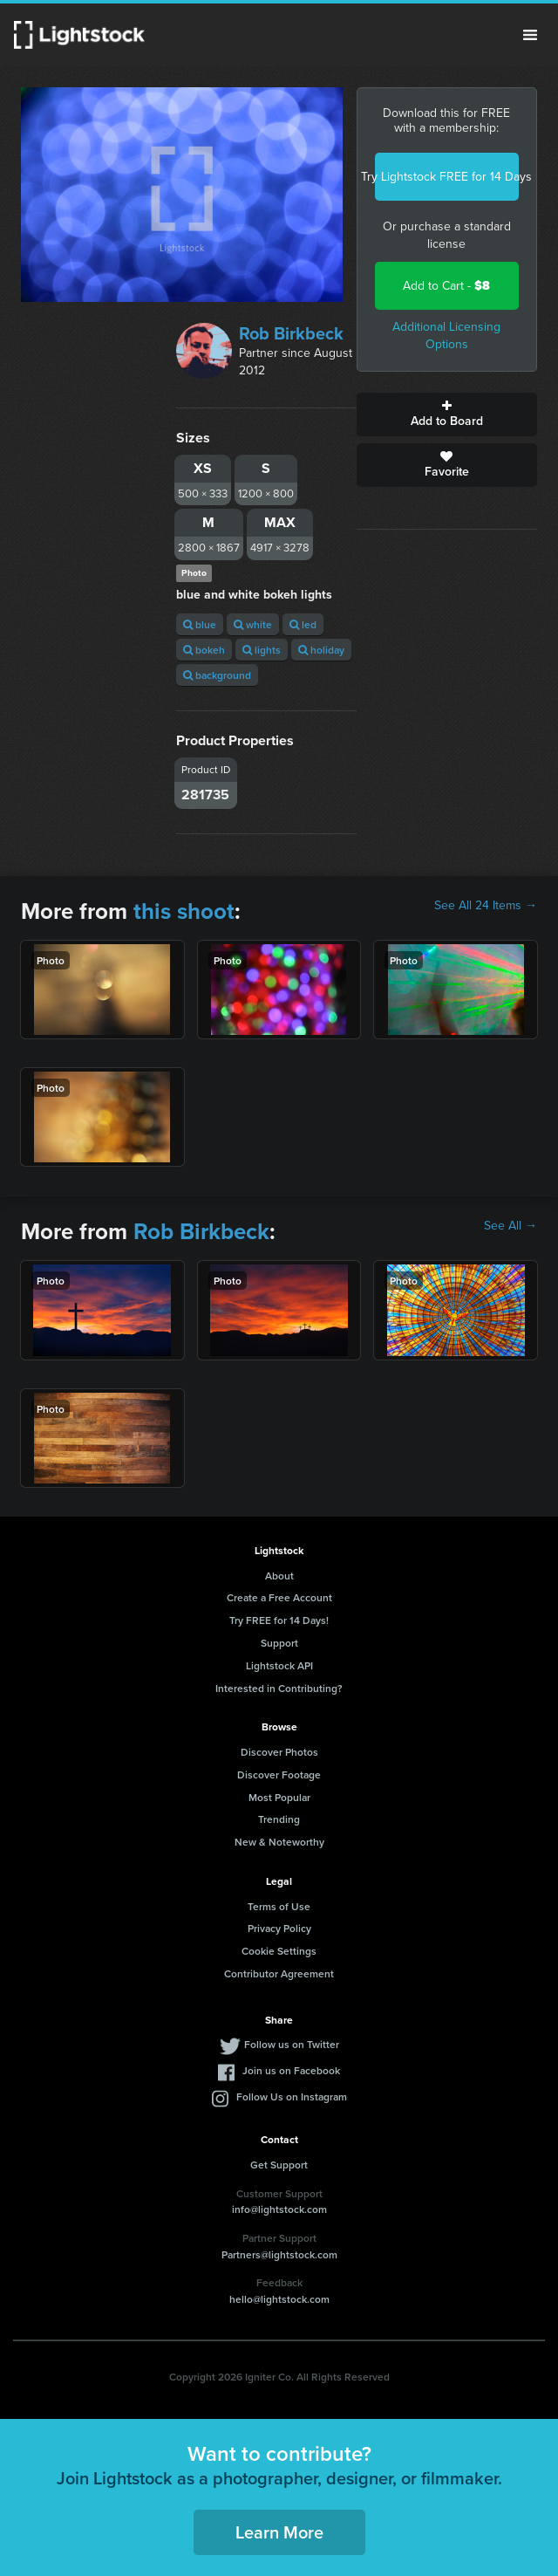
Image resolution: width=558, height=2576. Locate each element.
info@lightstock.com (279, 2209)
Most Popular (279, 1797)
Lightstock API (279, 1665)
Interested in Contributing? (279, 1688)
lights (261, 649)
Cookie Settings (279, 1950)
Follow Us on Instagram (291, 2096)
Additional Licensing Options (446, 335)
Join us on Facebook (291, 2070)
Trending (279, 1819)
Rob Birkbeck (291, 333)
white (253, 624)
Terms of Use (279, 1906)
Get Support (279, 2164)
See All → (510, 1226)
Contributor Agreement (279, 1973)
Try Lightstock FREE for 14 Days (447, 177)
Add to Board (447, 414)
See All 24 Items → (485, 906)
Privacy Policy (279, 1928)
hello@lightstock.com (279, 2299)
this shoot (184, 911)
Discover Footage (279, 1774)
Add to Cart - (446, 286)
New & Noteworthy (279, 1841)
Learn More (279, 2532)
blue (199, 624)
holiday (321, 649)
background (217, 675)
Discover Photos (279, 1751)
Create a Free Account (279, 1597)
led (302, 624)
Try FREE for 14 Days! (279, 1620)
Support (279, 1642)
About (279, 1575)
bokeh (204, 649)
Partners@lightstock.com (279, 2254)
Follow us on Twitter (291, 2044)
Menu (530, 35)
